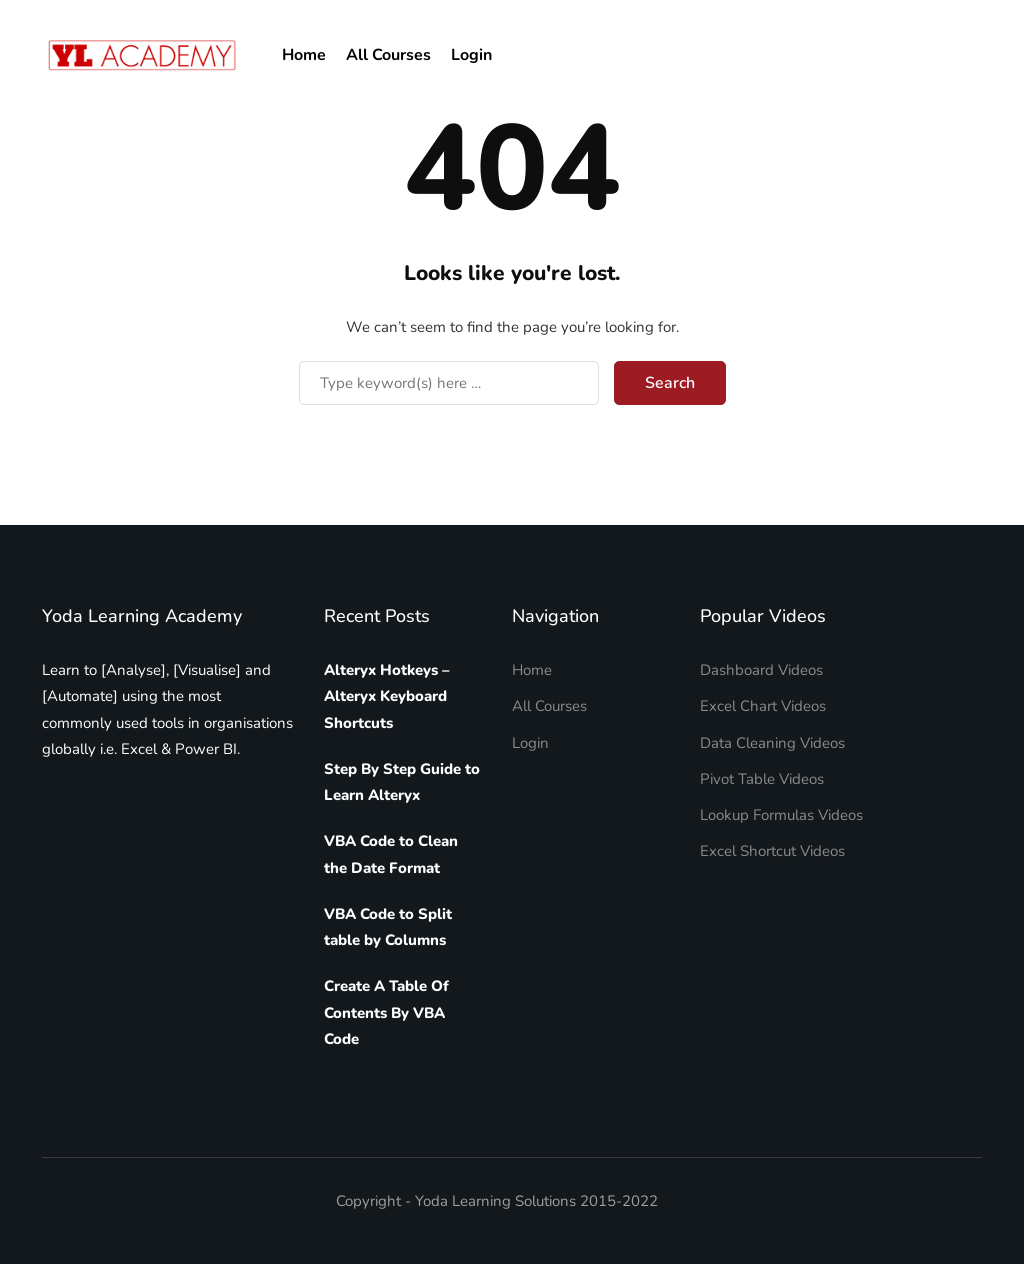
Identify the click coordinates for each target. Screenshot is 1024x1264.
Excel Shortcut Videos (772, 851)
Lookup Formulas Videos (781, 815)
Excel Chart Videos (763, 706)
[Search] (449, 383)
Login (471, 55)
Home (304, 55)
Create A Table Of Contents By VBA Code (386, 1012)
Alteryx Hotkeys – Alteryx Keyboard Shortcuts (387, 696)
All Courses (388, 55)
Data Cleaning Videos (772, 743)
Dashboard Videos (761, 670)
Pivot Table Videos (762, 779)
